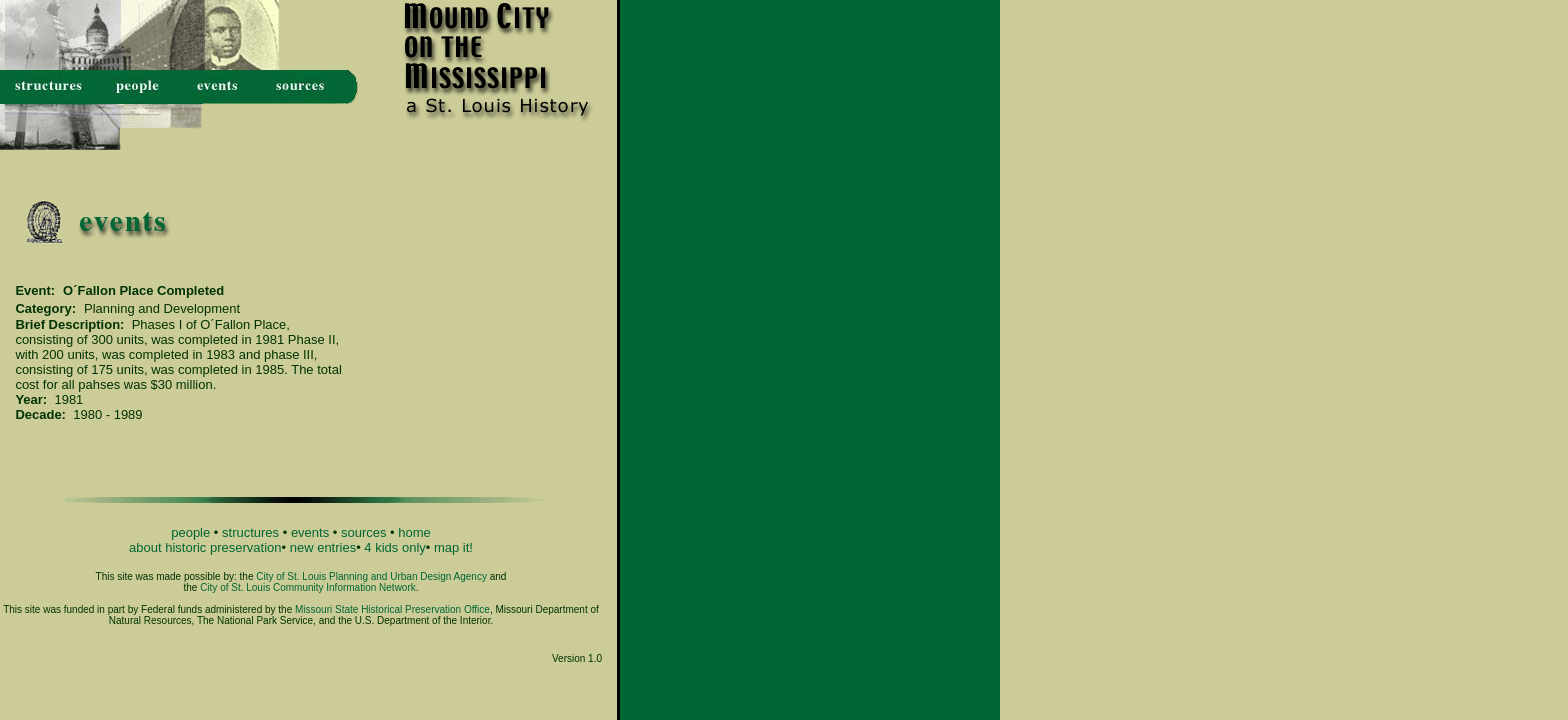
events (310, 532)
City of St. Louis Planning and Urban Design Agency (371, 576)
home (414, 532)
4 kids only (394, 547)
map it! (453, 547)
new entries (323, 547)
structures (250, 532)
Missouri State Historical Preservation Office (392, 609)
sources (364, 532)
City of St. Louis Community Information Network (308, 587)
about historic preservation (205, 547)
